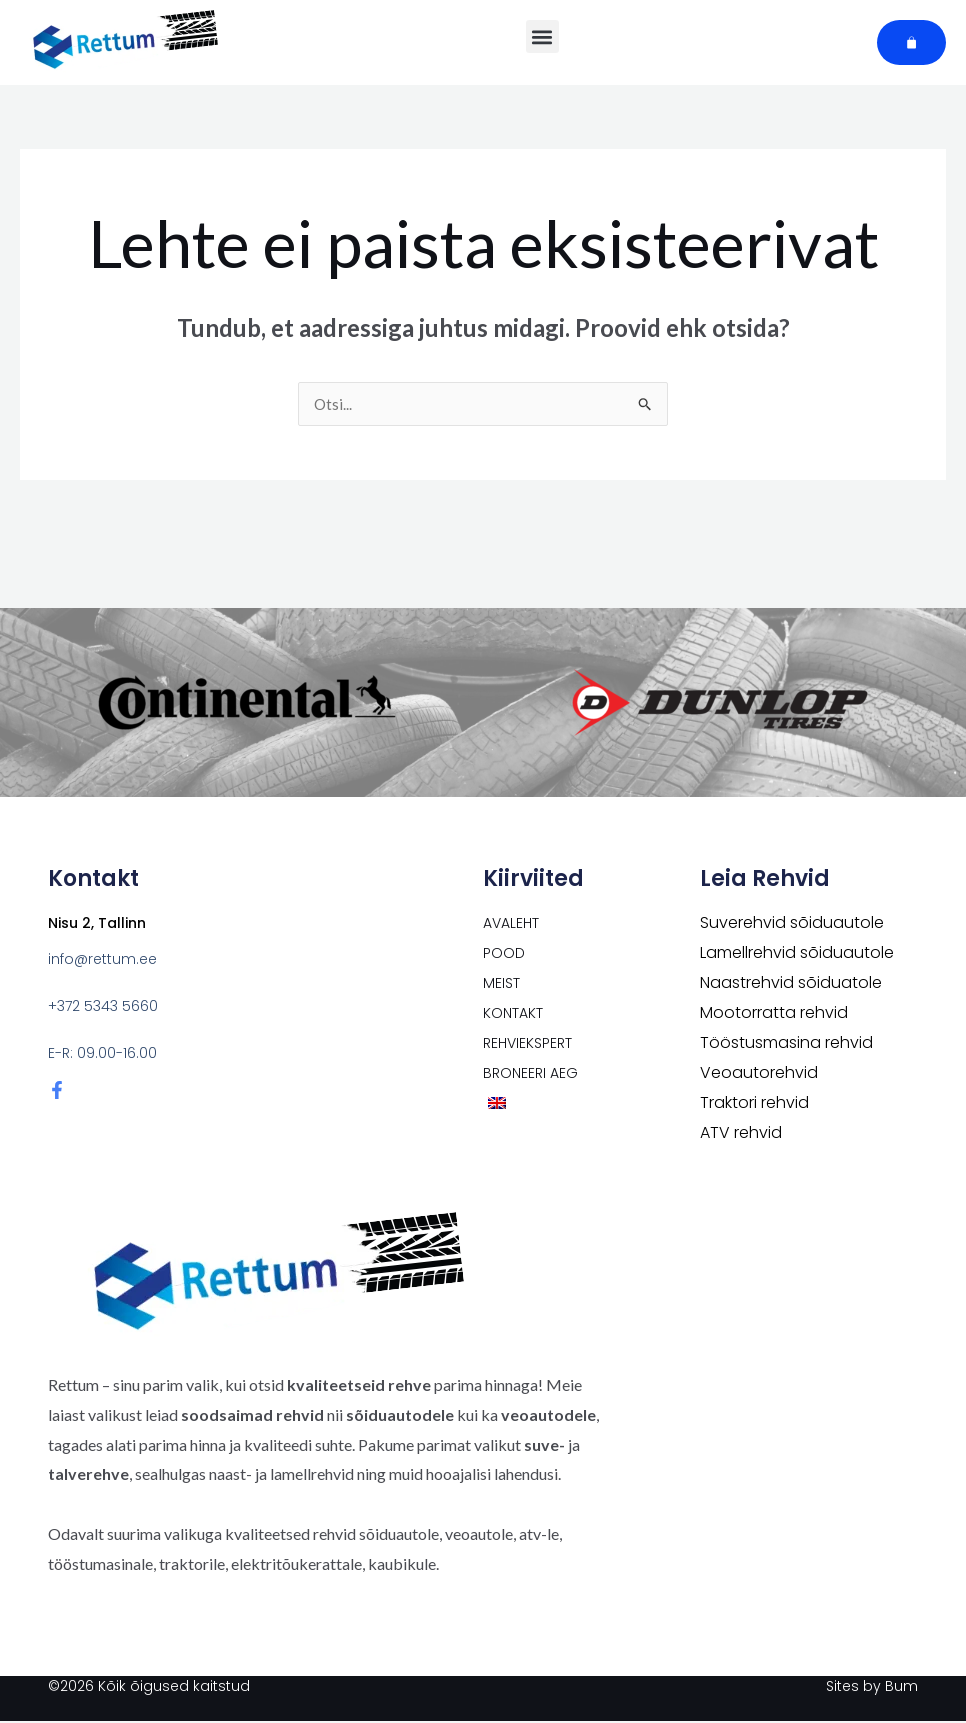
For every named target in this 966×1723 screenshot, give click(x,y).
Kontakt (513, 1015)
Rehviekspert (527, 1045)
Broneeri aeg (530, 1075)
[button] (542, 36)
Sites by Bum (872, 1688)
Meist (501, 985)
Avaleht (511, 925)
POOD (504, 955)
